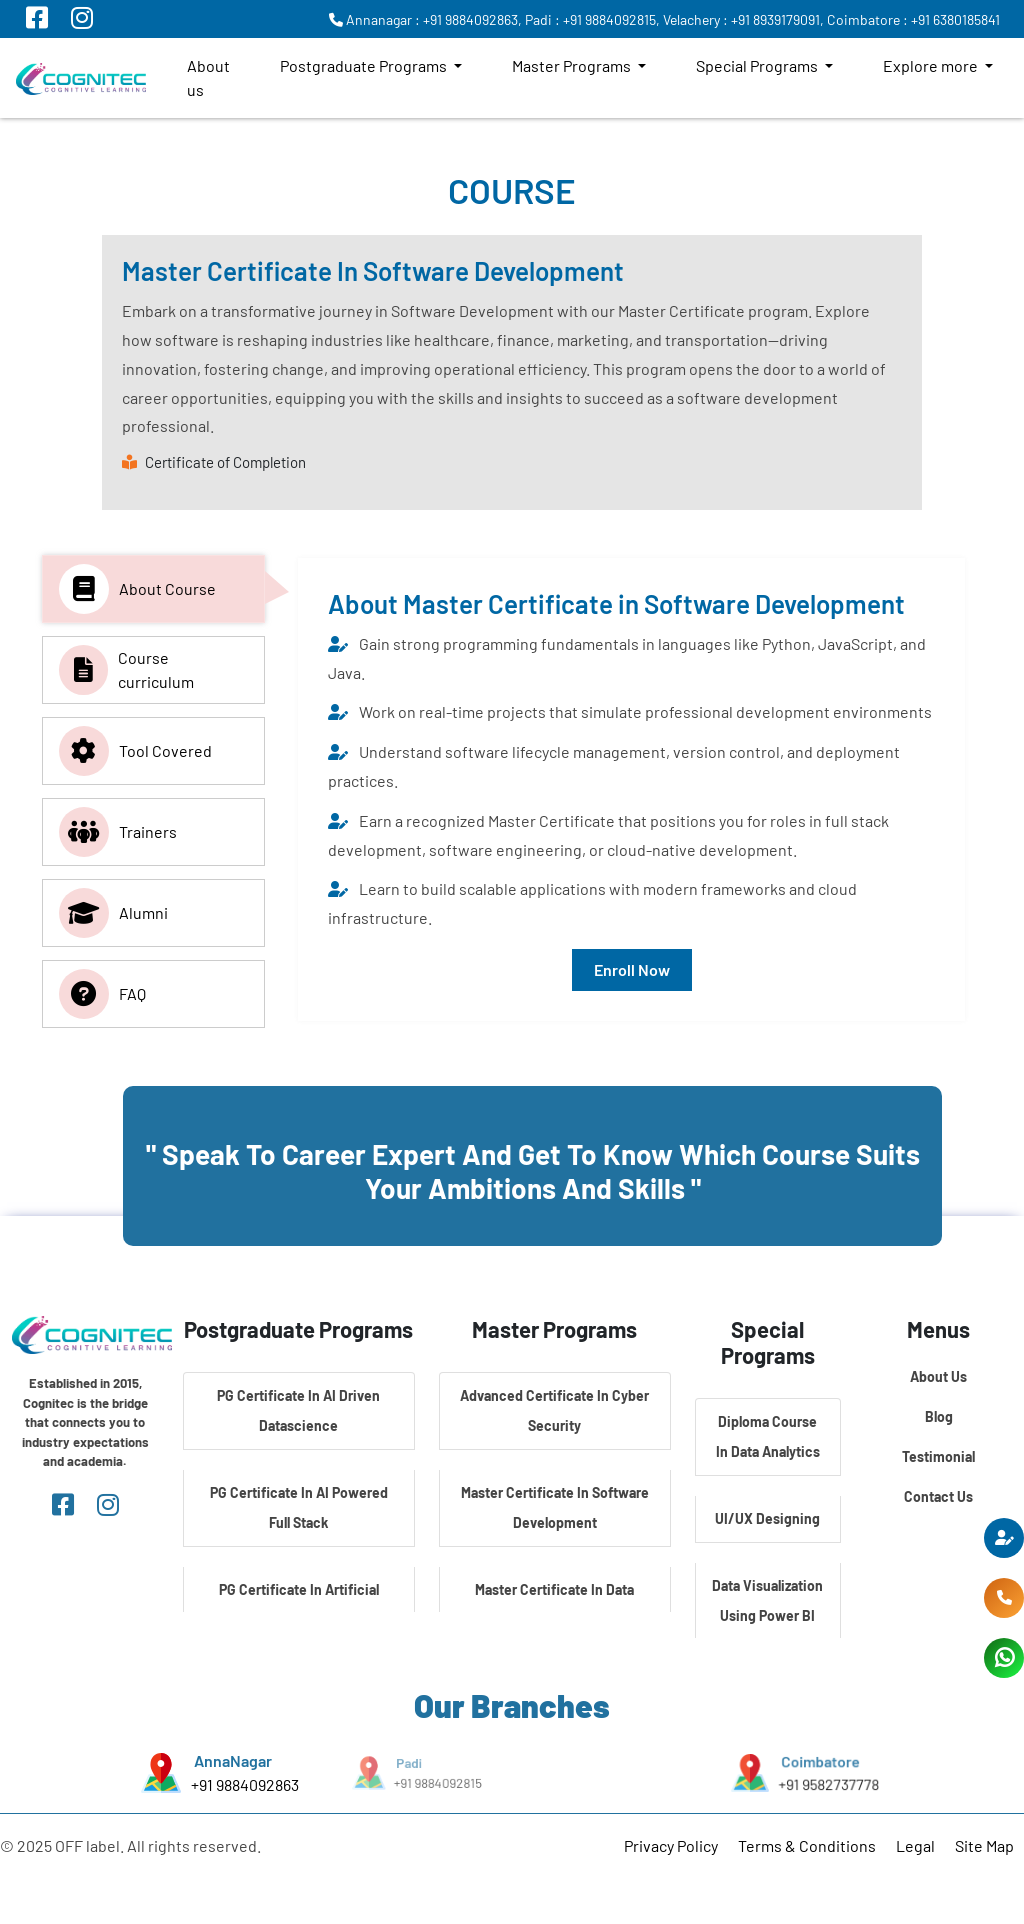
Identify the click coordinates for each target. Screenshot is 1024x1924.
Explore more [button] (932, 65)
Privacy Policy (671, 1845)
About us (208, 77)
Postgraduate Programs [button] (365, 65)
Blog (939, 1416)
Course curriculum (127, 670)
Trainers (118, 832)
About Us (938, 1376)
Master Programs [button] (573, 65)
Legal (915, 1845)
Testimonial (938, 1456)
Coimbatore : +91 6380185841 (913, 19)
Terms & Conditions (807, 1845)
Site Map (984, 1845)
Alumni (113, 913)
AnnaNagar (232, 1760)
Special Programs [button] (758, 65)
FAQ (102, 994)
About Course (137, 589)
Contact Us (938, 1496)
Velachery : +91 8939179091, (743, 19)
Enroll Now (632, 969)
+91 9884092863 (244, 1784)
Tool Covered (135, 751)
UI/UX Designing (767, 1518)
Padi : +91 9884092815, (592, 19)
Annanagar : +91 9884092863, (425, 19)
